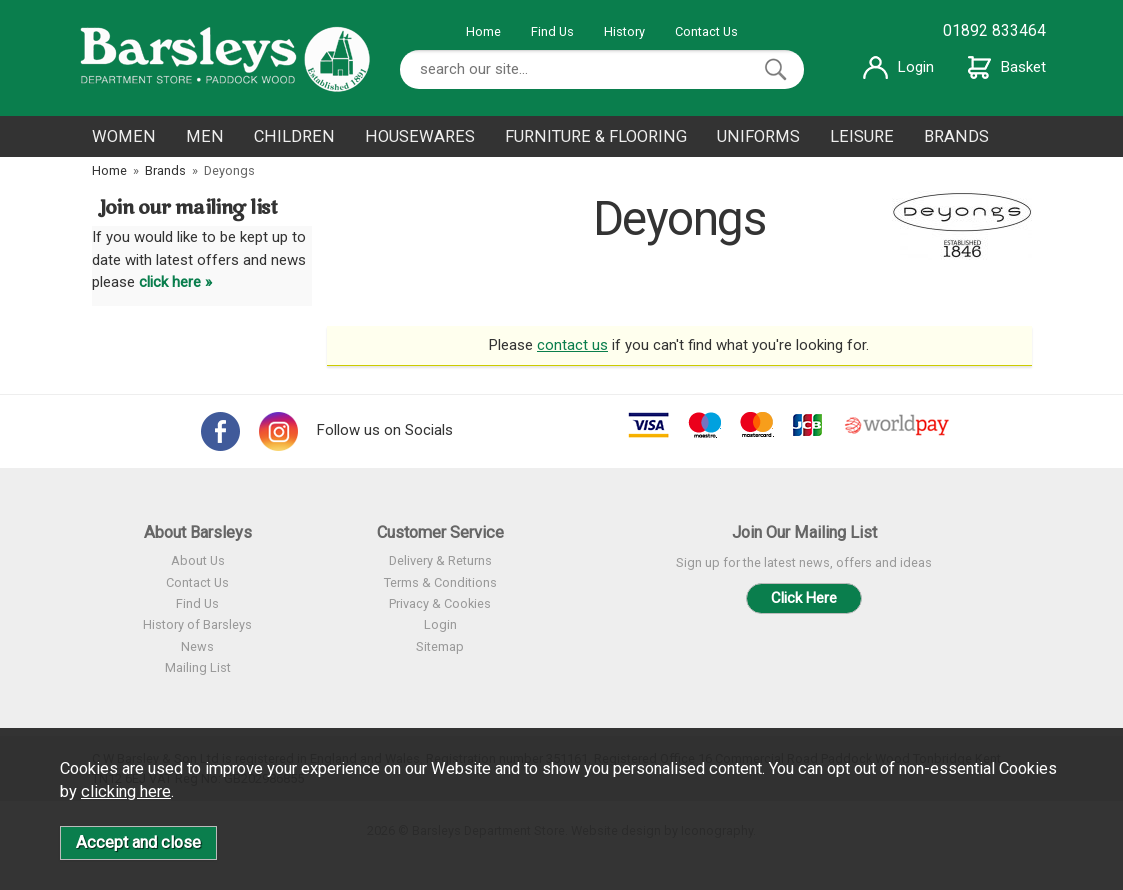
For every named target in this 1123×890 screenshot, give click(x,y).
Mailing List (198, 667)
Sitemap (440, 646)
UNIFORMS (758, 136)
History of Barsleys (197, 624)
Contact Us (706, 31)
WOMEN (124, 136)
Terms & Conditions (440, 582)
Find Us (552, 31)
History (624, 31)
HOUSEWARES (420, 136)
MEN (205, 136)
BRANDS (956, 136)
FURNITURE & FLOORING (596, 136)
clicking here (126, 791)
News (197, 646)
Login (898, 67)
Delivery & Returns (440, 560)
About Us (198, 560)
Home (483, 31)
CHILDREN (294, 136)
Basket (1007, 67)
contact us (572, 345)
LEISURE (862, 136)
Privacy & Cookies (440, 603)
